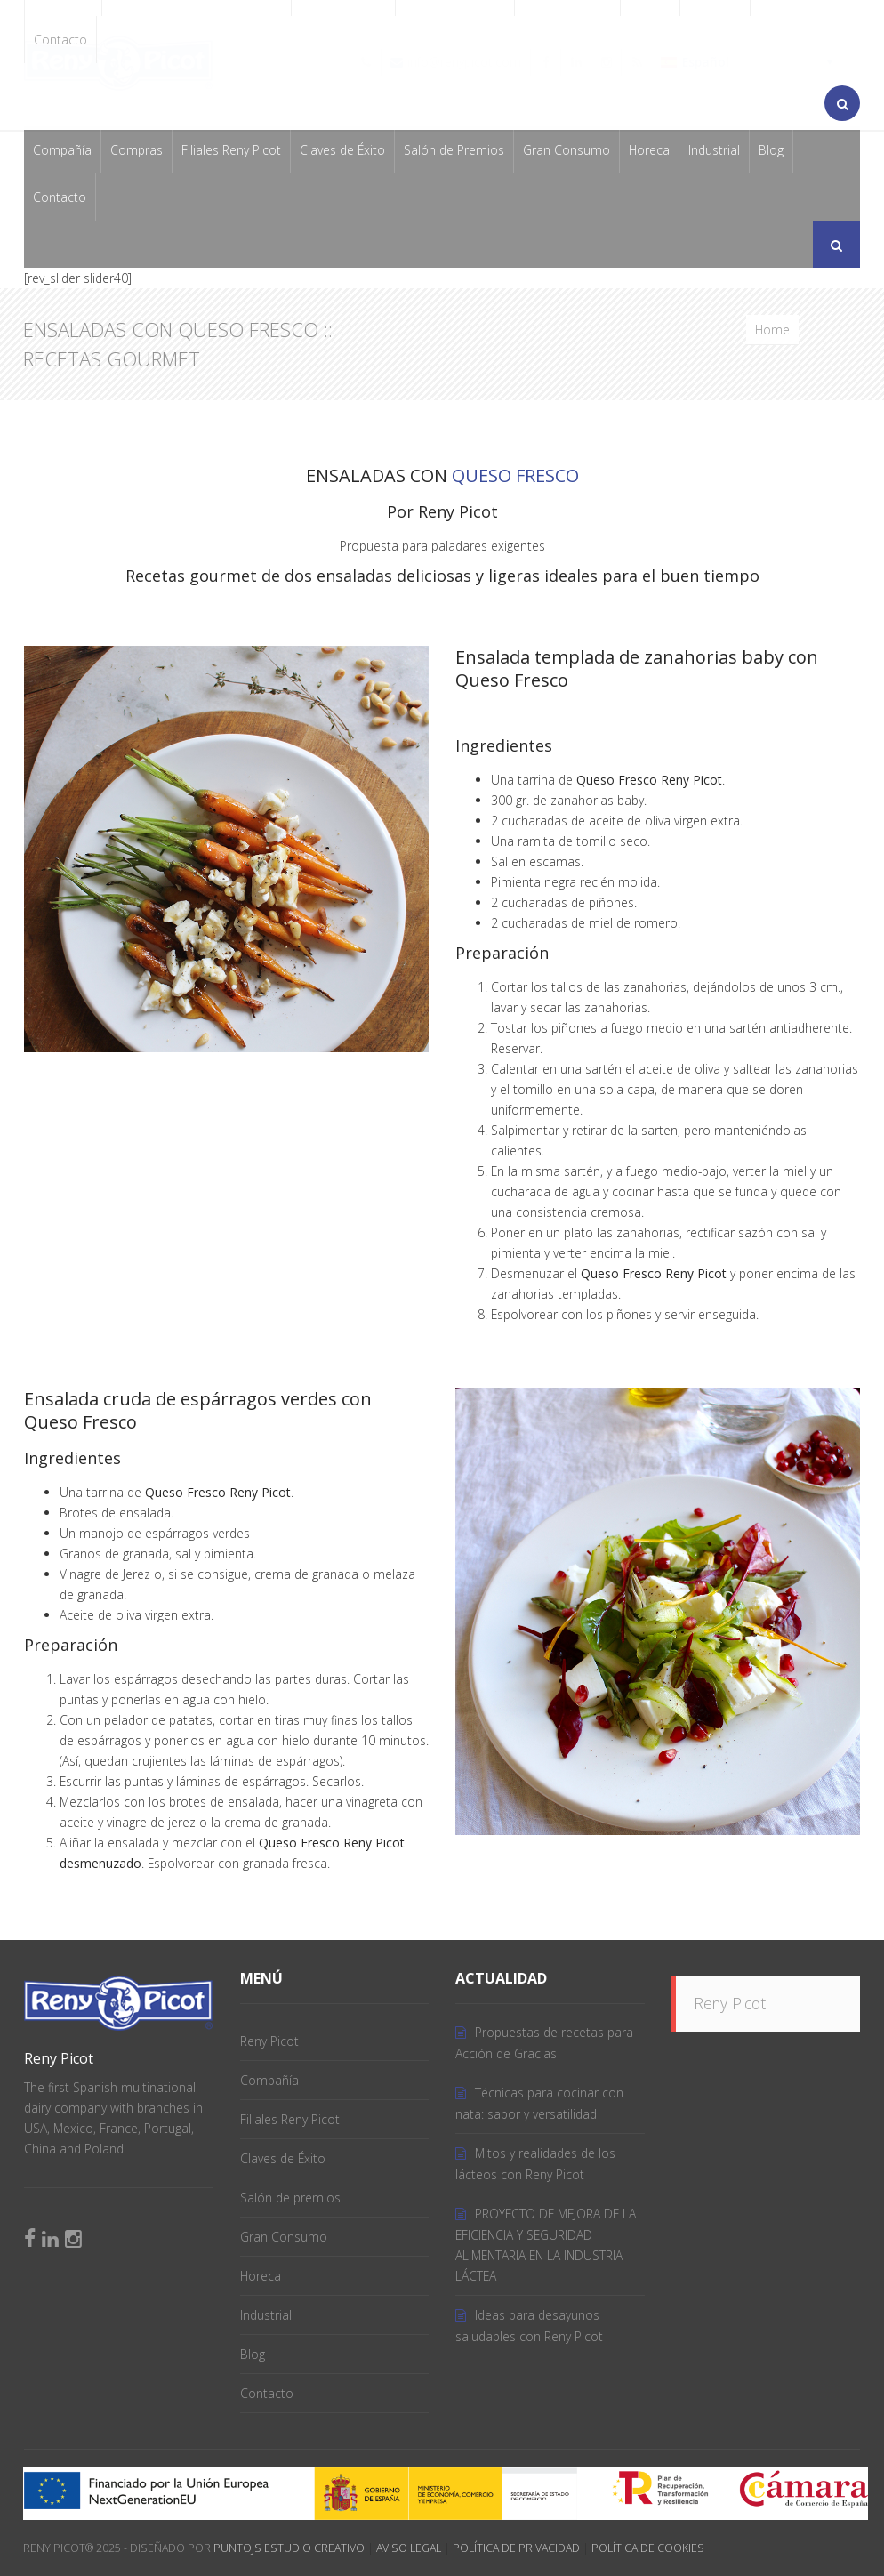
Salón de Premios (454, 149)
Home (772, 329)
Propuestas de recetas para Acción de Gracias (544, 2043)
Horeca (649, 149)
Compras (136, 149)
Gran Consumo (566, 149)
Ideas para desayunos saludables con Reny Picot (529, 2325)
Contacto (60, 39)
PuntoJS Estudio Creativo (289, 2548)
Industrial (714, 149)
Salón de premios (290, 2197)
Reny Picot (269, 2041)
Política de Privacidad (516, 2548)
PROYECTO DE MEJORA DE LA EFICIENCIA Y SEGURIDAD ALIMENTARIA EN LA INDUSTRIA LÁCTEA (545, 2244)
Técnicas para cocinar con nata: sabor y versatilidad (539, 2103)
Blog (771, 149)
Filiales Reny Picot (231, 149)
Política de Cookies (647, 2548)
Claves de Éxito (342, 149)
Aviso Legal (408, 2548)
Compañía (62, 149)
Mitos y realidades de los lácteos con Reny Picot (535, 2164)
